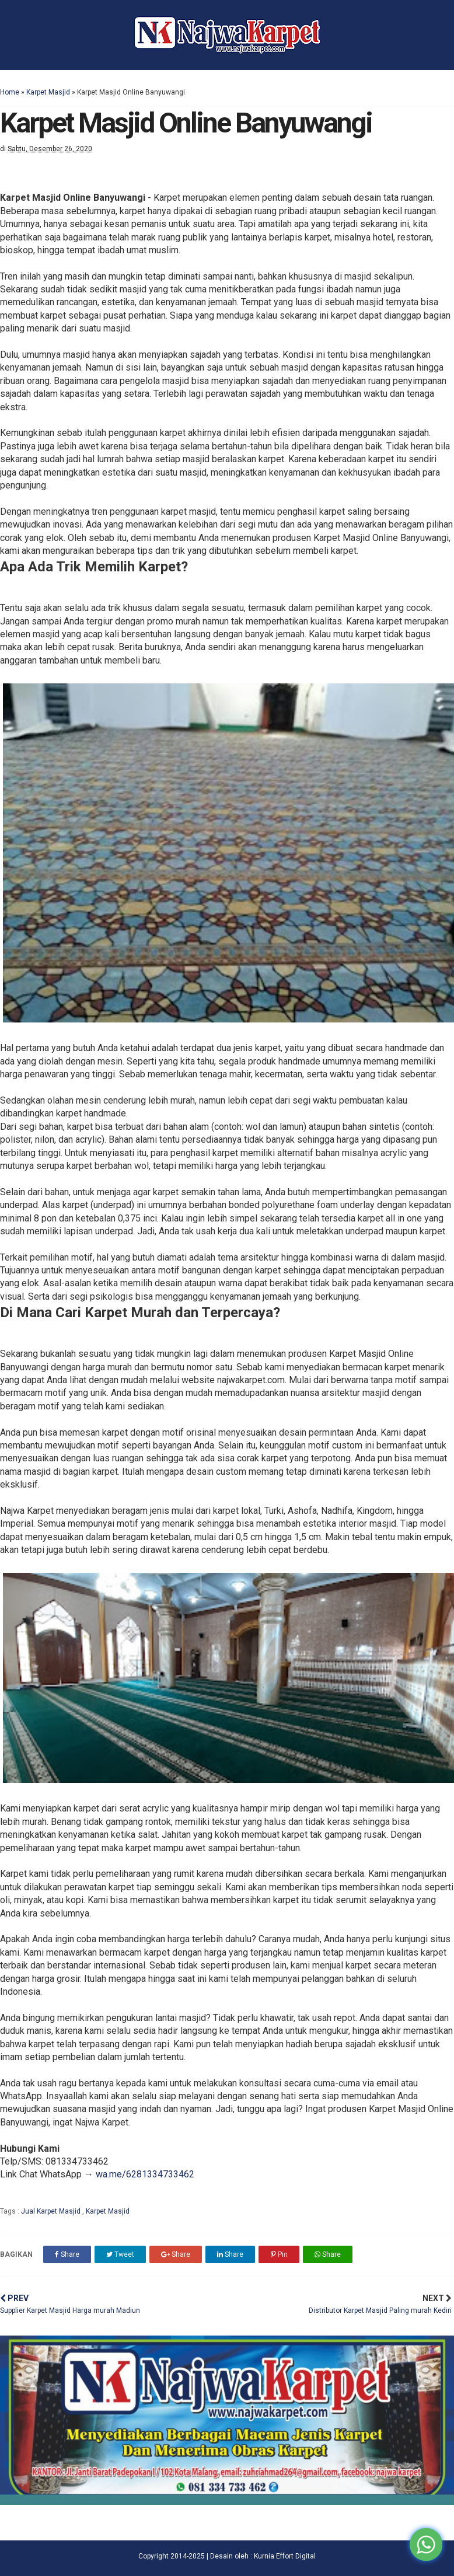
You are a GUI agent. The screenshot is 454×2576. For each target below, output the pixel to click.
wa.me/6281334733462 (145, 2174)
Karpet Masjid (48, 92)
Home (9, 92)
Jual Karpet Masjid (51, 2211)
